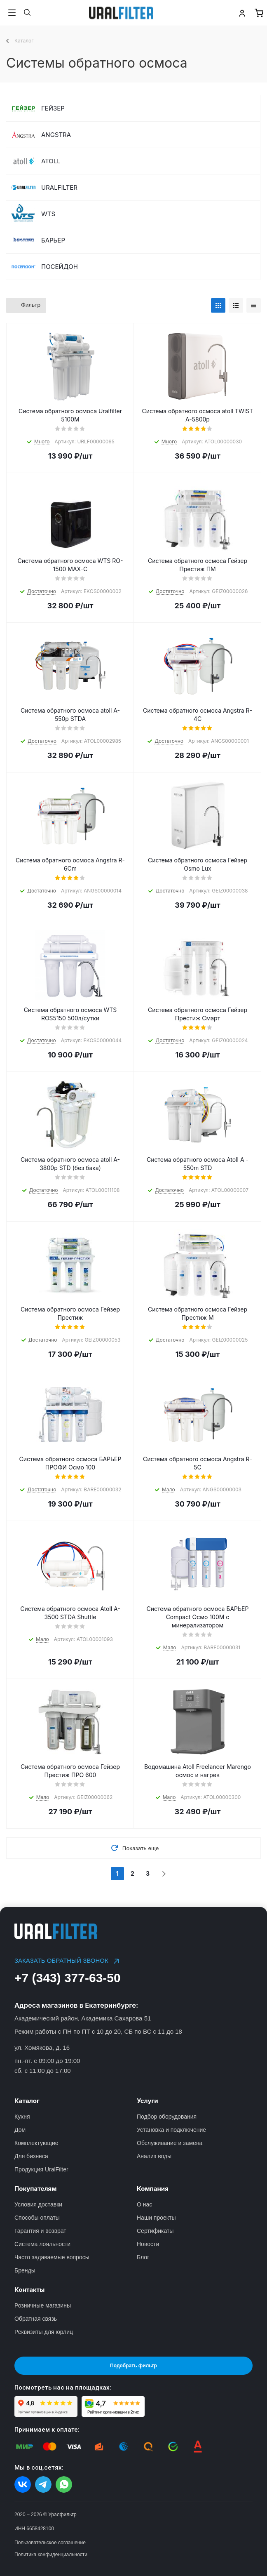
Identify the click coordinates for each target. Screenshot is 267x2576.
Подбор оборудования (167, 2116)
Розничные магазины (42, 2305)
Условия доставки (38, 2204)
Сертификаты (155, 2231)
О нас (144, 2204)
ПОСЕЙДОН (59, 267)
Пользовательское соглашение (50, 2542)
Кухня (22, 2116)
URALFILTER (59, 187)
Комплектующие (36, 2143)
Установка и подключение (171, 2129)
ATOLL (51, 161)
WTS (48, 214)
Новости (148, 2244)
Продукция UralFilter (41, 2169)
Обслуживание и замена (169, 2143)
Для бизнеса (31, 2156)
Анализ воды (154, 2156)
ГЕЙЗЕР (53, 108)
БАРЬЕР (53, 240)
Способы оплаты (37, 2217)
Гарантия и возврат (40, 2231)
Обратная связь (35, 2318)
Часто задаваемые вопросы (51, 2257)
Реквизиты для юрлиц (43, 2332)
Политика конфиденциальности (50, 2554)
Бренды (24, 2270)
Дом (20, 2129)
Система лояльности (42, 2244)
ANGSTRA (56, 135)
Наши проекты (156, 2217)
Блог (143, 2257)
